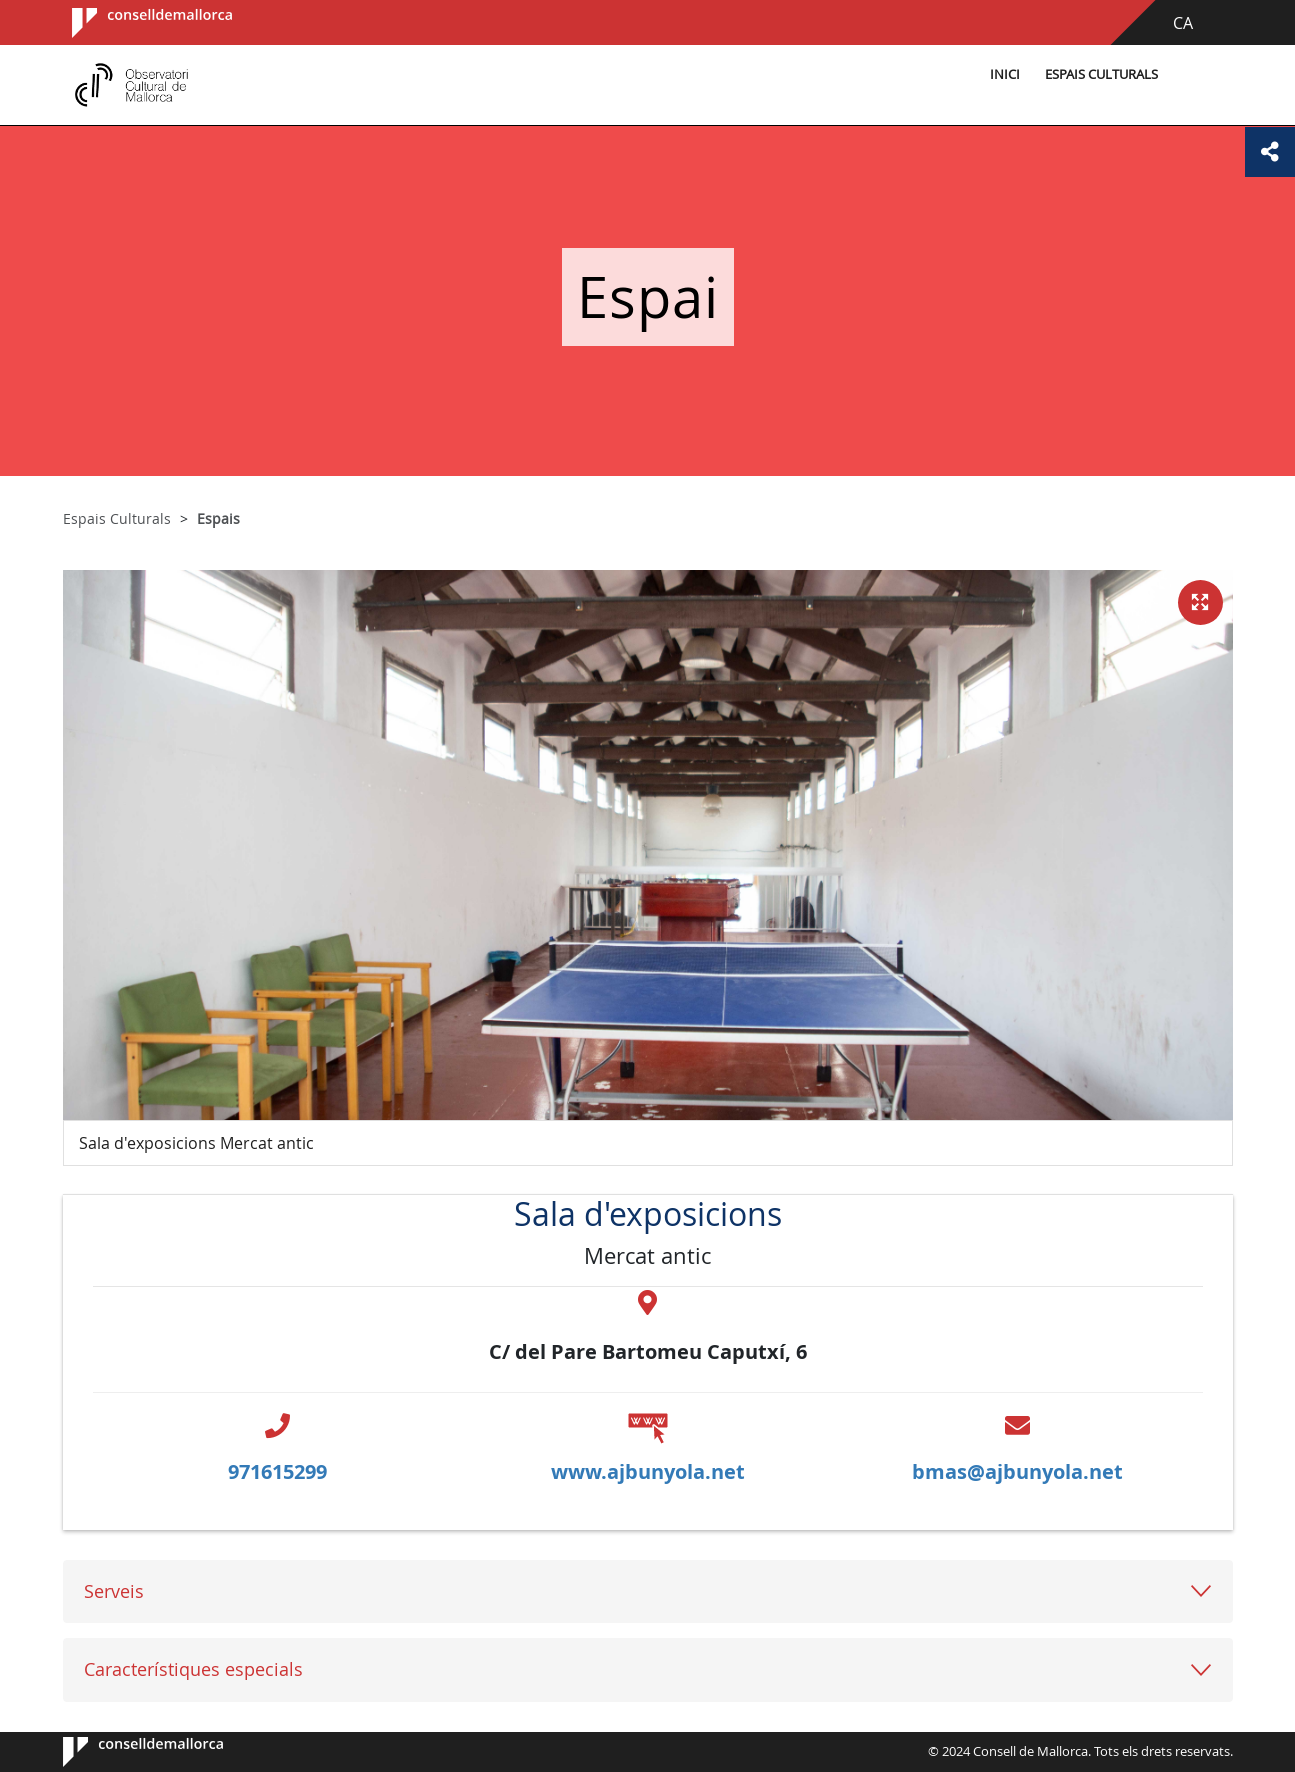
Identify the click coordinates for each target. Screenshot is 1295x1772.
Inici (1005, 74)
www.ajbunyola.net (648, 1471)
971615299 (277, 1471)
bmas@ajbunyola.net (1017, 1471)
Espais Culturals (1101, 74)
